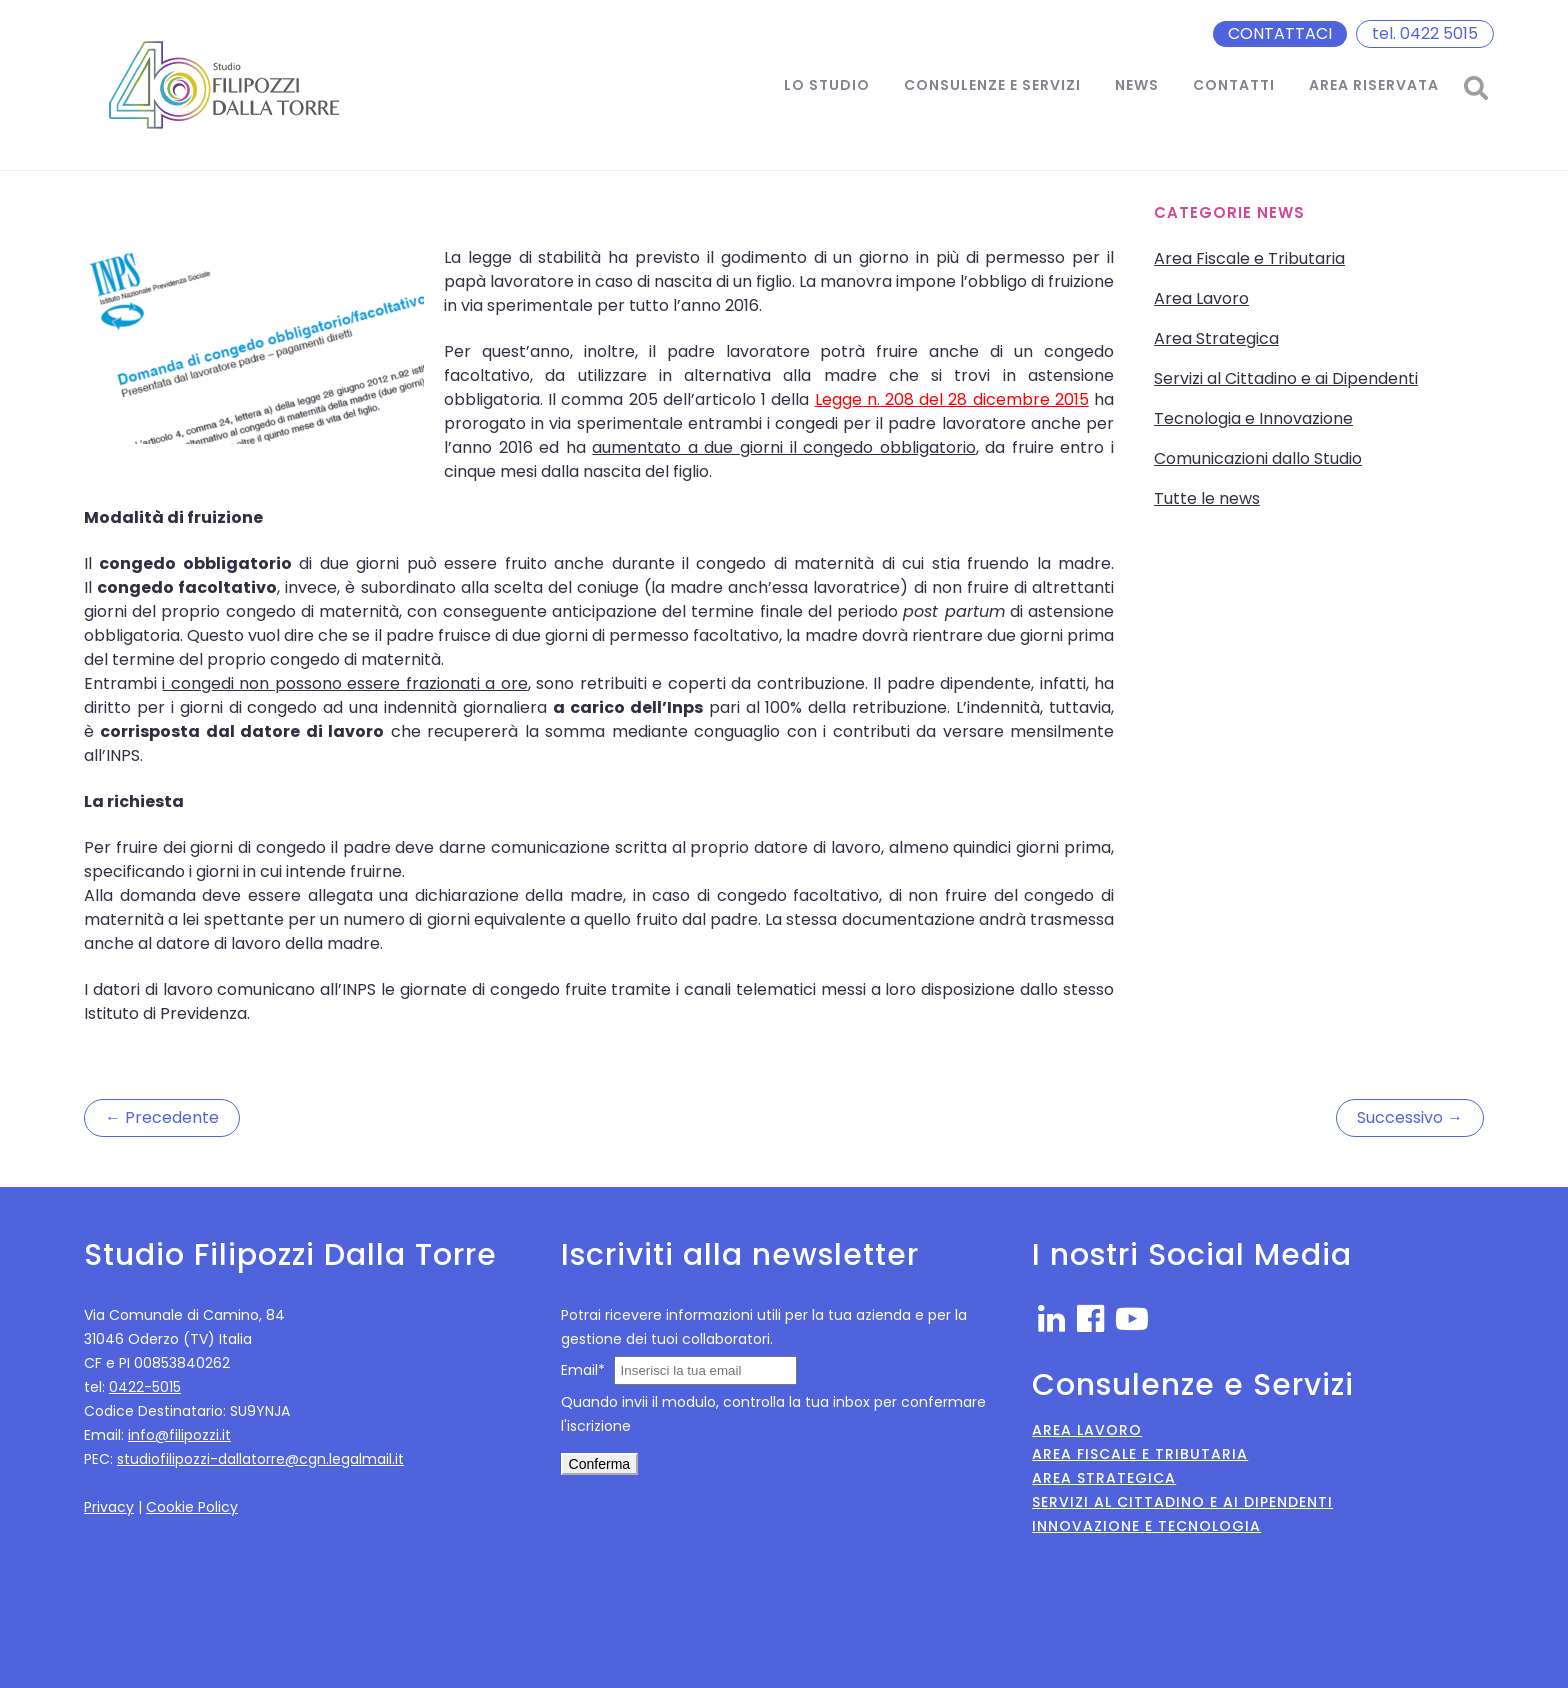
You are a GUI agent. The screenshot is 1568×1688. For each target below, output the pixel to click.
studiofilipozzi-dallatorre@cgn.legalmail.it (260, 1459)
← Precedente (162, 1117)
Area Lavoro (1201, 298)
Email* (583, 1370)
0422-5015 (145, 1387)
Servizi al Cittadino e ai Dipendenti (1286, 378)
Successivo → (1410, 1117)
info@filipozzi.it (179, 1435)
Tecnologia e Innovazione (1253, 418)
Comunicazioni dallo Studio (1258, 458)
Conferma (599, 1464)
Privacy (109, 1507)
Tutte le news (1207, 498)
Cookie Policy (192, 1507)
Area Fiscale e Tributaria (1249, 258)
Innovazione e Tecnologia (1146, 1526)
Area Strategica (1216, 338)
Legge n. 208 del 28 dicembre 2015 (952, 399)
